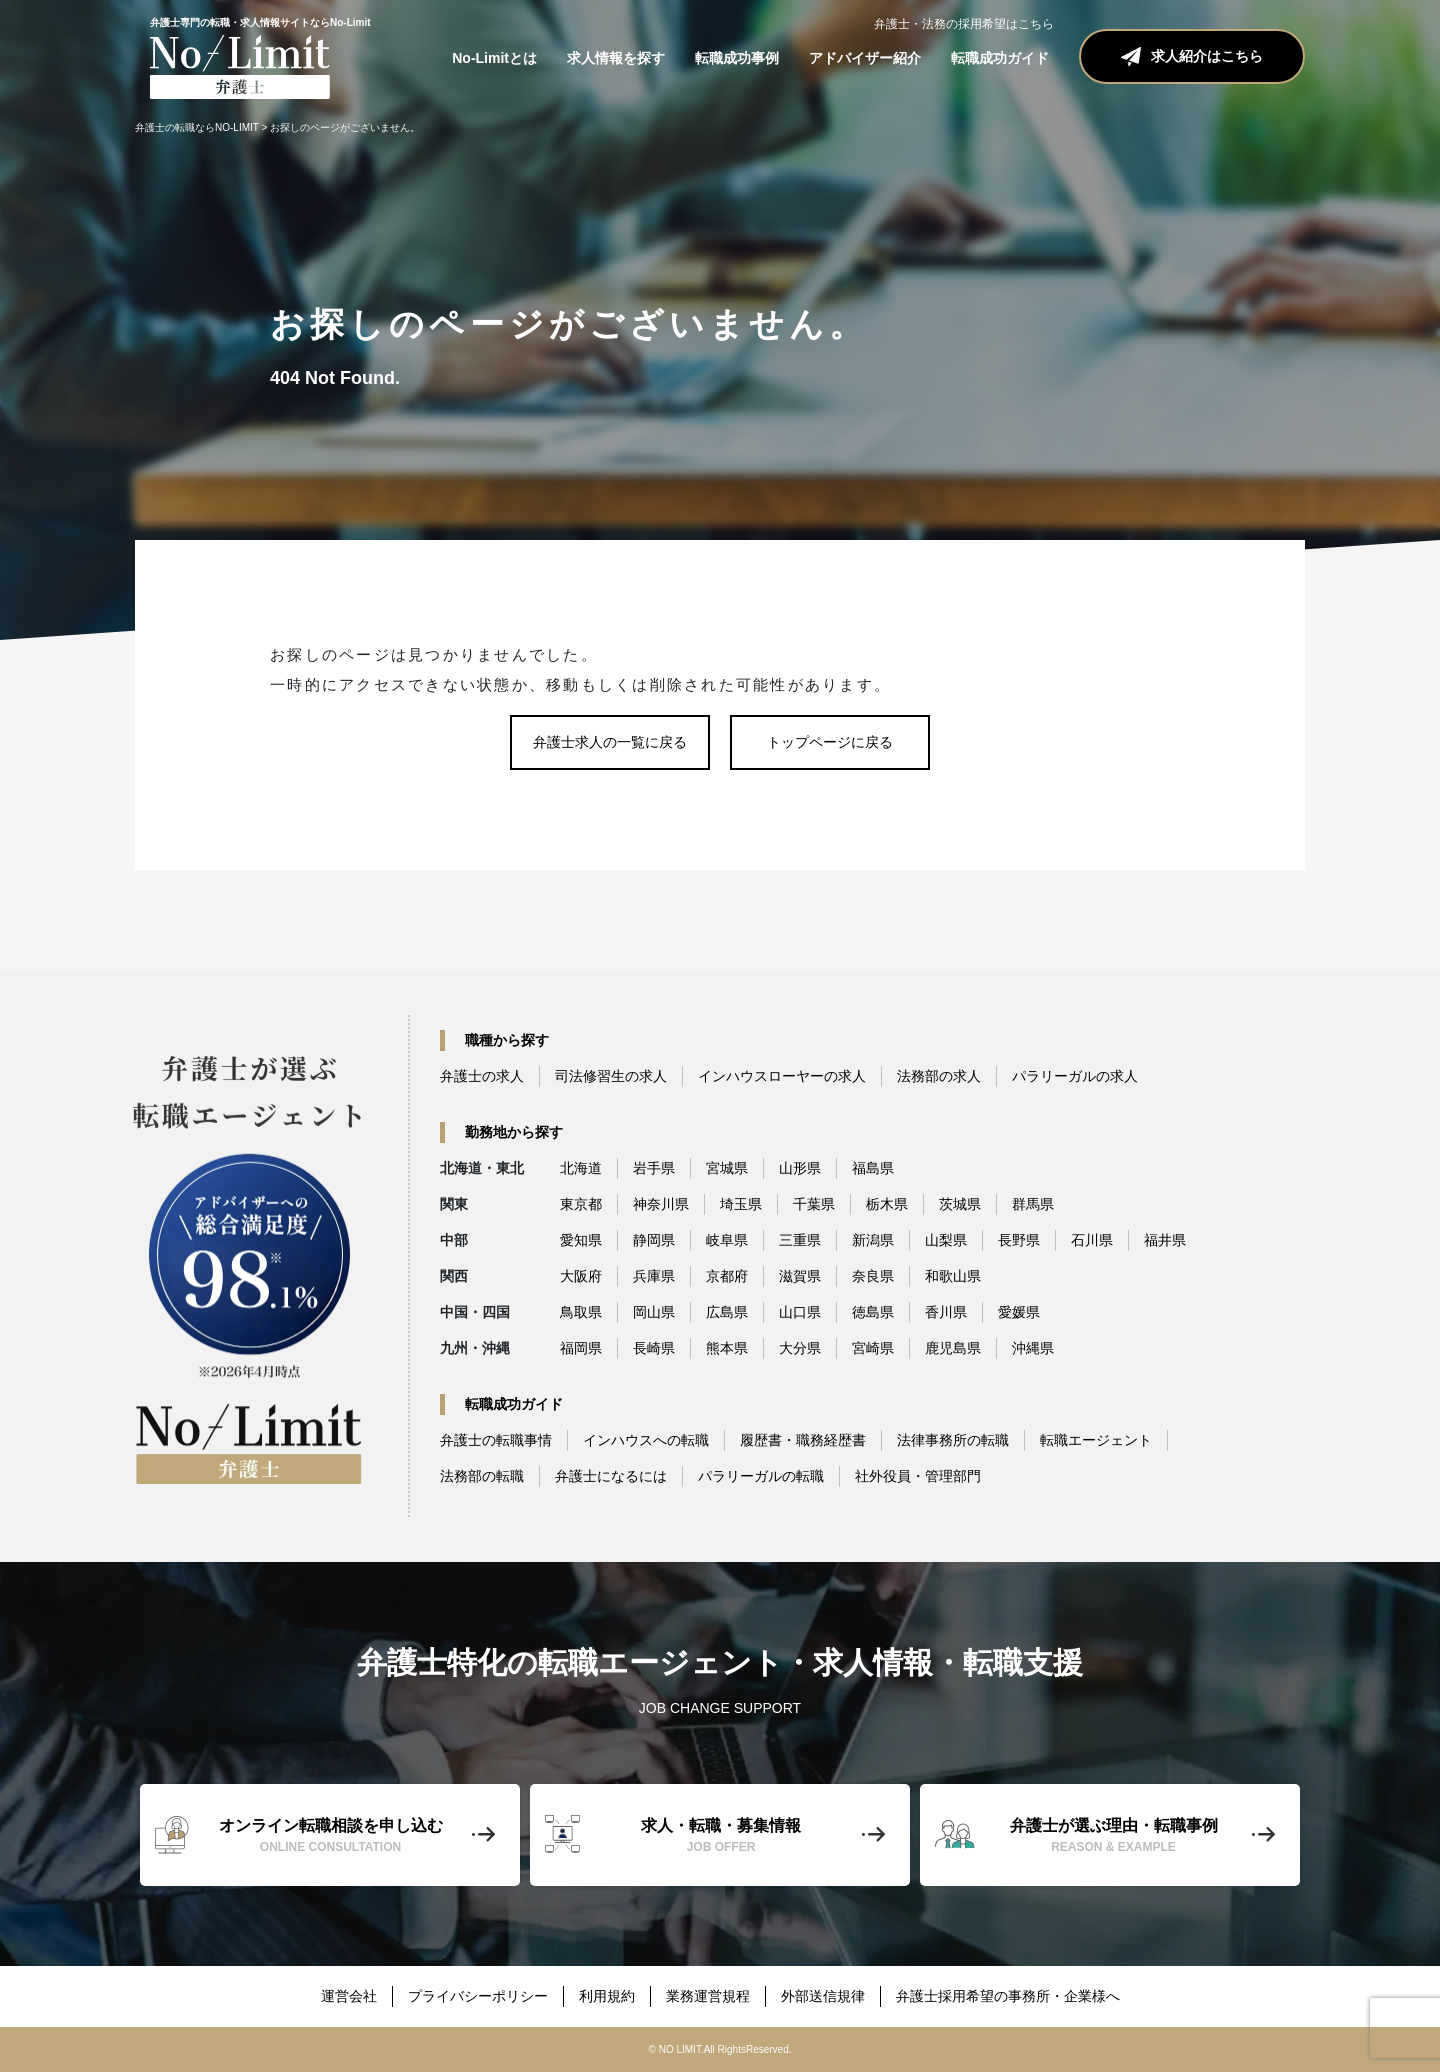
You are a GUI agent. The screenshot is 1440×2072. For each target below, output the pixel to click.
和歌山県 (953, 1276)
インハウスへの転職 (646, 1440)
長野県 (1019, 1240)
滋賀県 (800, 1276)
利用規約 (607, 1996)
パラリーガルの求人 (1075, 1076)
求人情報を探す (616, 58)
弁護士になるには (611, 1476)
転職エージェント (1096, 1440)
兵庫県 (654, 1276)
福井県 (1165, 1240)
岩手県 (654, 1168)
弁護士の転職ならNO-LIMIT (197, 127)
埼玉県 (741, 1204)
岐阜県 (727, 1240)
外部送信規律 (823, 1996)
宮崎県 (873, 1348)
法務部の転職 (482, 1476)
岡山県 (654, 1312)
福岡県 (581, 1348)
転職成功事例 (737, 58)
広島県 (727, 1312)
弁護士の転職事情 (496, 1440)
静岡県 (654, 1240)
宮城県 (727, 1168)
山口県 (800, 1312)
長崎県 (654, 1348)
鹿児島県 (953, 1348)
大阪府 (581, 1276)
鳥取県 (581, 1312)
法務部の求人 (939, 1076)
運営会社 (349, 1996)
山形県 (800, 1168)
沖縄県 (1033, 1348)
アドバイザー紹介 (865, 58)
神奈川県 (661, 1204)
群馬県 (1033, 1204)
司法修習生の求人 (611, 1076)
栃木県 (887, 1204)
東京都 (581, 1204)
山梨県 (946, 1240)
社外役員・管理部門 (918, 1476)
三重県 (800, 1240)
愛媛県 (1019, 1312)
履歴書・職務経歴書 (803, 1440)
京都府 (727, 1276)
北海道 (581, 1168)
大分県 (800, 1348)
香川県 (946, 1312)
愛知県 (581, 1240)
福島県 (873, 1168)
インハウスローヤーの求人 (782, 1076)
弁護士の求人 (482, 1076)
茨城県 (960, 1204)
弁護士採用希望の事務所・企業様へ (1008, 1996)
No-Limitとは (494, 58)
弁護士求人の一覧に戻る (610, 742)
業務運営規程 (708, 1996)
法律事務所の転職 (953, 1440)
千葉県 (814, 1204)
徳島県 (873, 1312)
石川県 (1092, 1240)
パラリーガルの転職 (761, 1476)
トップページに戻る (830, 742)
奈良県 (873, 1276)
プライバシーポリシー (478, 1996)
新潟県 (873, 1240)
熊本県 (727, 1348)
